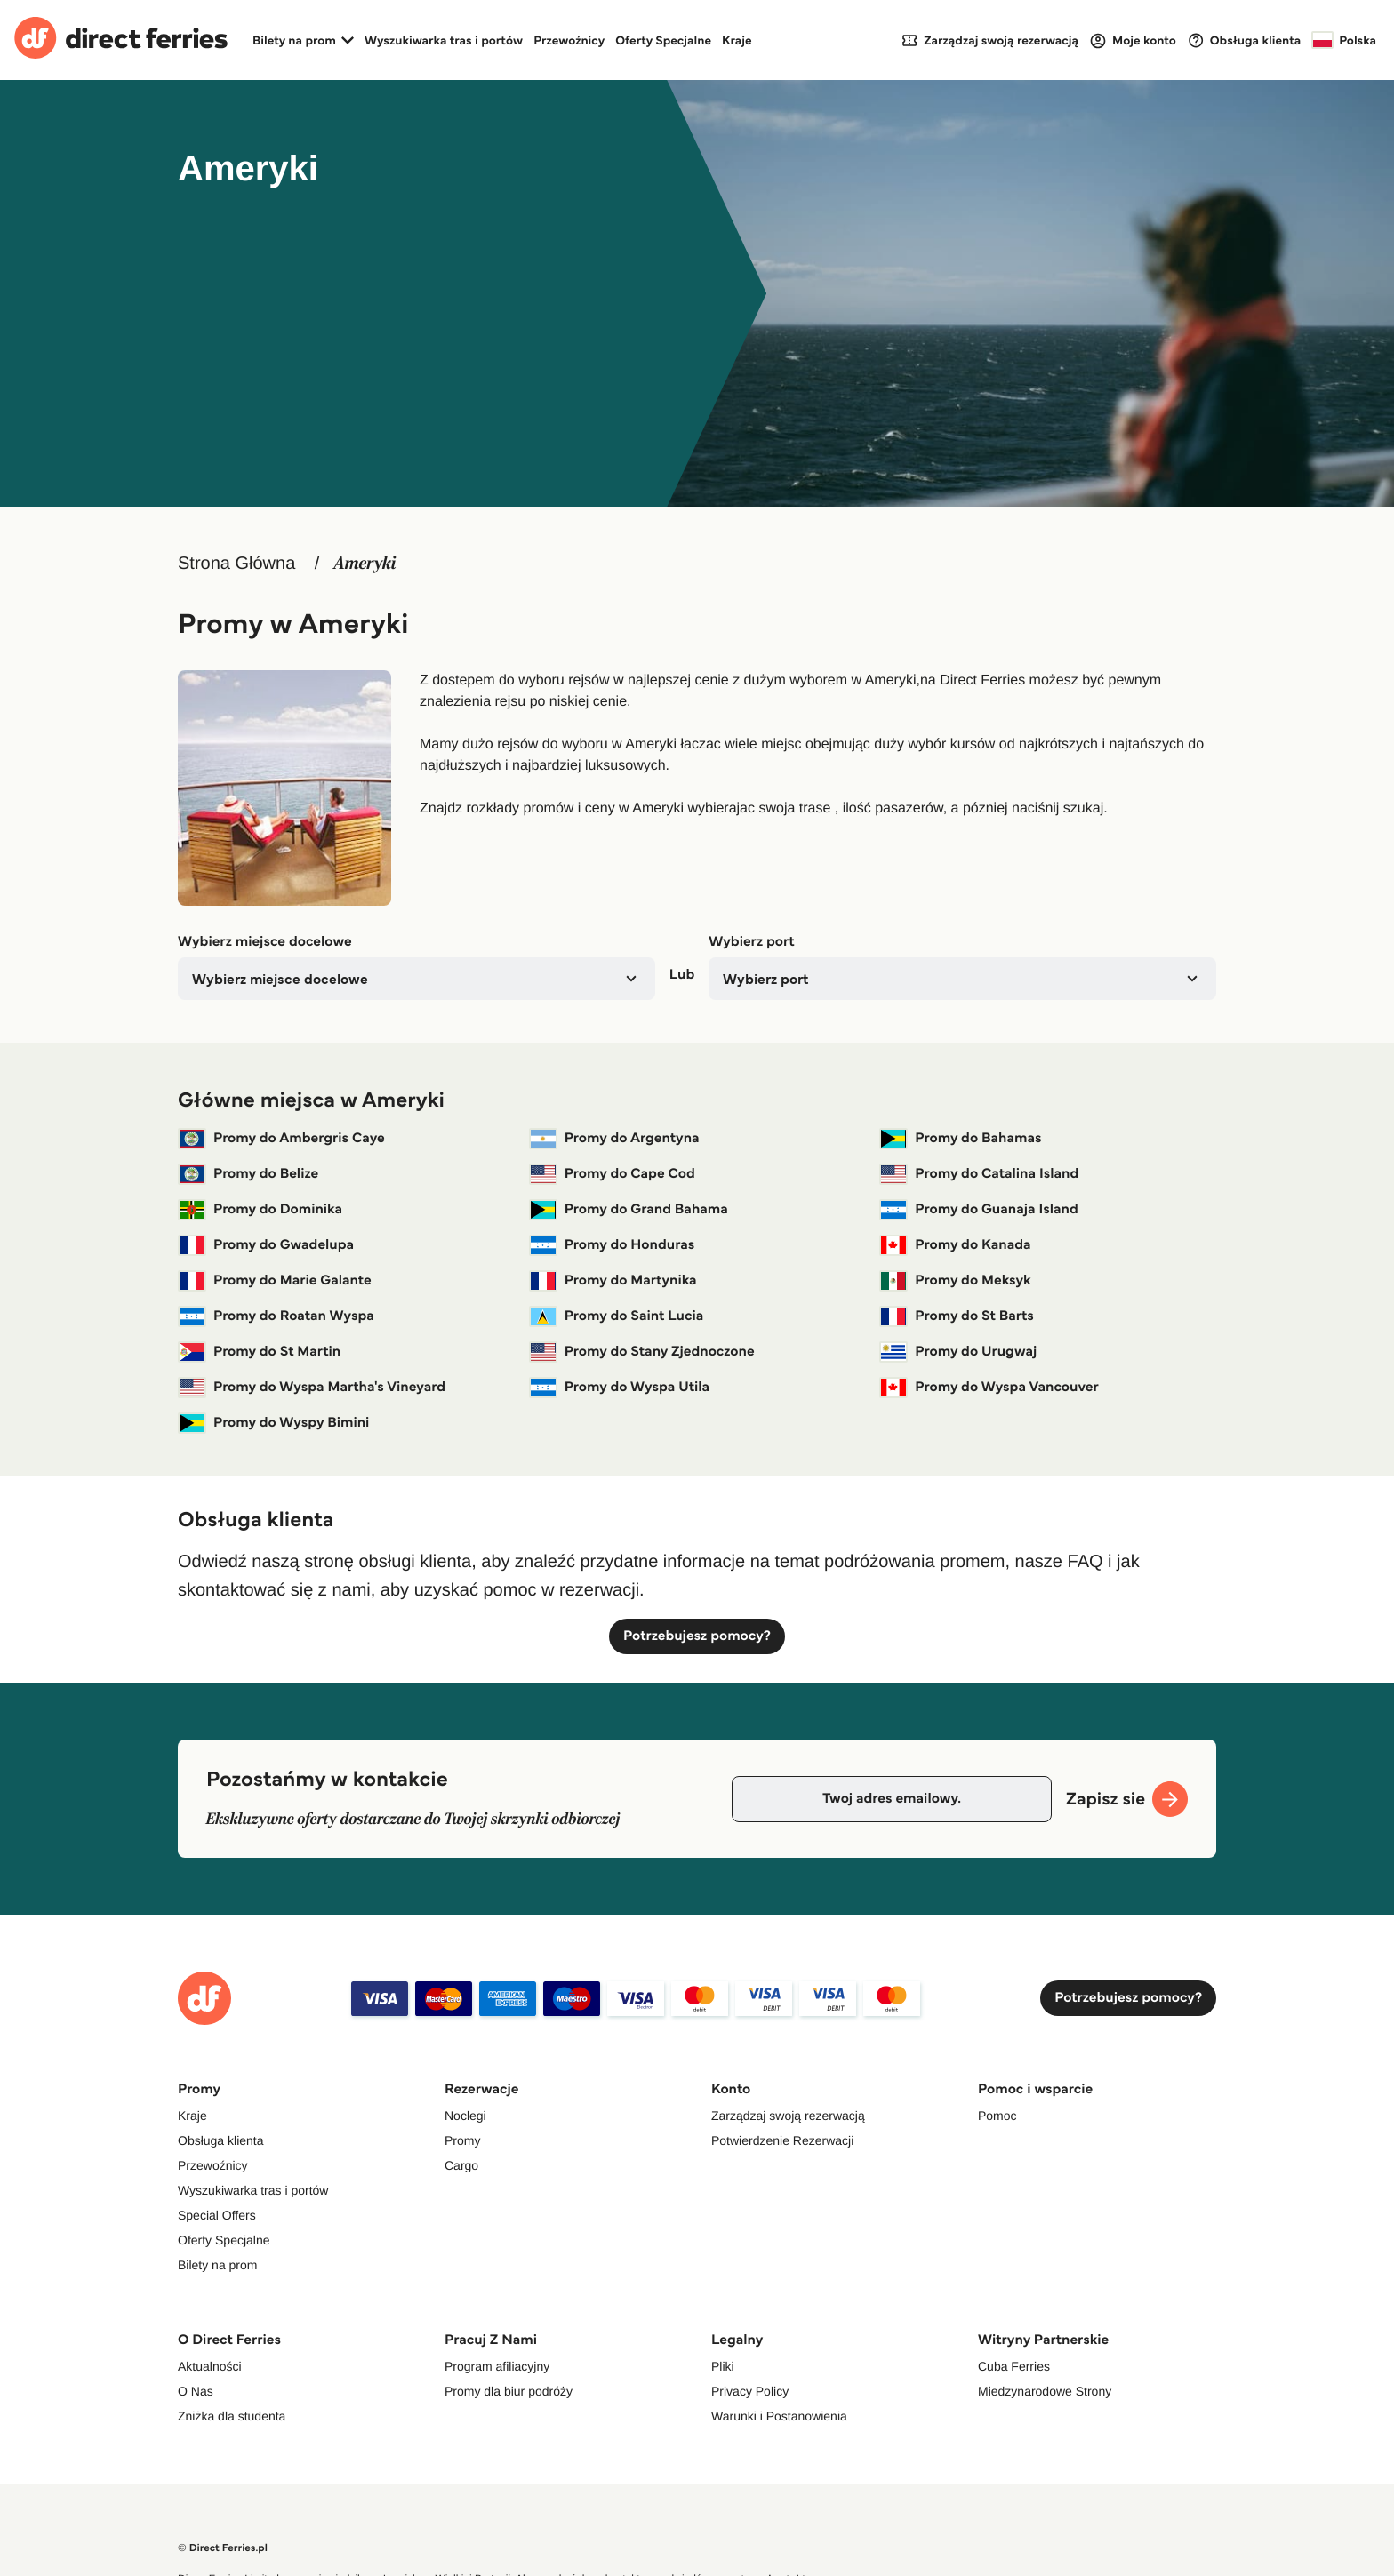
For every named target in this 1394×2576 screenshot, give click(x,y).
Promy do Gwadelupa (266, 1245)
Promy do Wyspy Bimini (273, 1423)
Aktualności (210, 2366)
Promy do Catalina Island (978, 1174)
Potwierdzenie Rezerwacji (782, 2140)
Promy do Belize (248, 1174)
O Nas (195, 2391)
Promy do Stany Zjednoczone (642, 1352)
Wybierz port (751, 941)
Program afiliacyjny (497, 2366)
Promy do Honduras (612, 1245)
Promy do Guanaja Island (978, 1209)
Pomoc (997, 2115)
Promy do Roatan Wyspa (276, 1316)
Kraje (737, 40)
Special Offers (217, 2215)
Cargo (461, 2165)
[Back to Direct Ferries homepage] (121, 40)
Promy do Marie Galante (275, 1281)
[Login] (1133, 40)
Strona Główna (236, 563)
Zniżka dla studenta (231, 2416)
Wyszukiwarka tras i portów (444, 40)
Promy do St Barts (956, 1316)
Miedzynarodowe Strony (1044, 2391)
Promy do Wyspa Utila (619, 1387)
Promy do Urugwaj (958, 1352)
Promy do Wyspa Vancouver (988, 1387)
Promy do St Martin (259, 1352)
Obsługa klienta (221, 2140)
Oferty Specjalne (663, 40)
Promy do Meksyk (954, 1281)
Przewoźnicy (569, 40)
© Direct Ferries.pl (223, 2548)
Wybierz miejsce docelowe (265, 941)
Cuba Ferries (1014, 2366)
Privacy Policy (750, 2391)
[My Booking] (989, 39)
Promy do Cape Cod (612, 1174)
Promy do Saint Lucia (616, 1316)
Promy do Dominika (260, 1209)
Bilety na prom (217, 2265)
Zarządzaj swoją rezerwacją (788, 2115)
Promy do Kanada (954, 1245)
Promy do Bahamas (960, 1138)
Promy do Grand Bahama (628, 1209)
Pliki (722, 2366)
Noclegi (465, 2115)
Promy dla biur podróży (509, 2391)
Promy (462, 2140)
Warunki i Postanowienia (779, 2416)
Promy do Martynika (613, 1281)
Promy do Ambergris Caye (281, 1138)
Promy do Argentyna (614, 1138)
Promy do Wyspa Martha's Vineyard (311, 1387)
